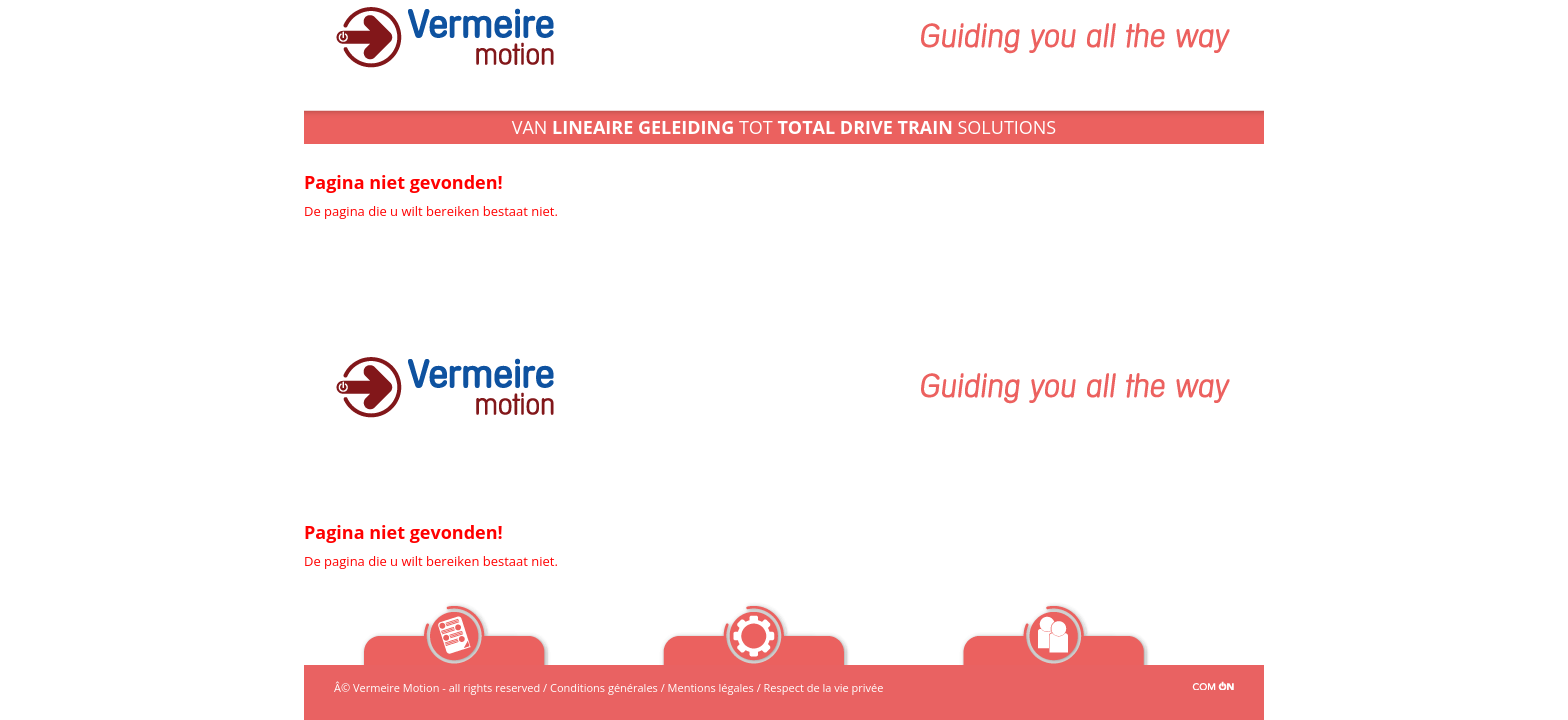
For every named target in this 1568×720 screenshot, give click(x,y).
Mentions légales (711, 687)
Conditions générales (604, 687)
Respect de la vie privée (824, 687)
